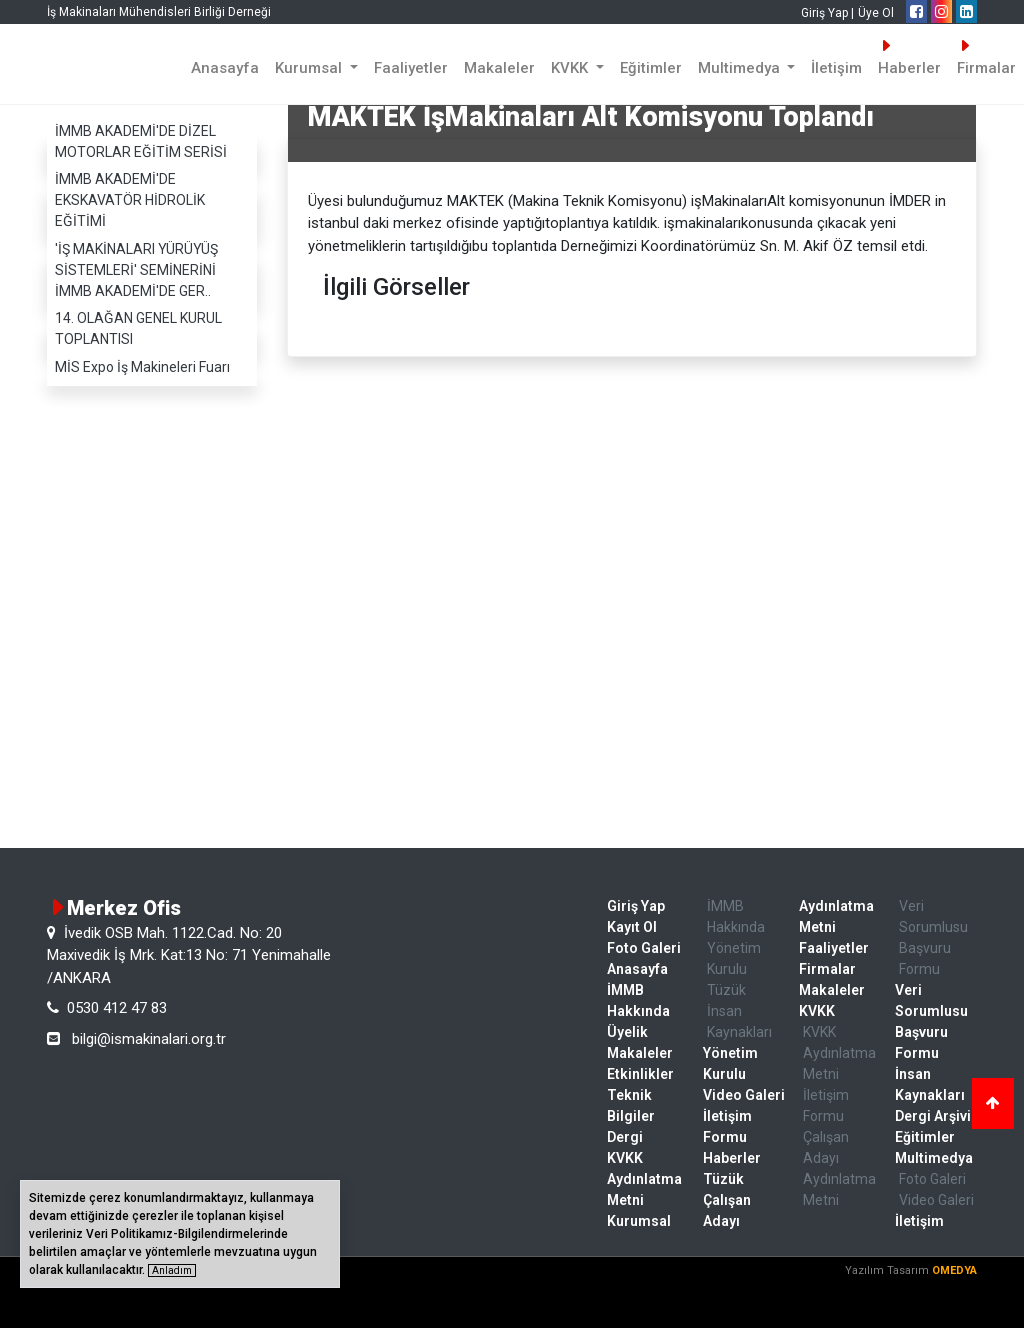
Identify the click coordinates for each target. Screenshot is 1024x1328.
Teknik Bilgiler (631, 1105)
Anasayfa (225, 68)
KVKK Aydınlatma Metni (644, 1179)
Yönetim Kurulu (734, 958)
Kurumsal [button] (310, 68)
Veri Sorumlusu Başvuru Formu (933, 937)
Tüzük (726, 990)
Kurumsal (639, 1221)
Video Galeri (744, 1095)
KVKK (817, 1011)
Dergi (625, 1137)
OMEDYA (954, 1270)
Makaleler (499, 68)
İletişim (836, 68)
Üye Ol (876, 13)
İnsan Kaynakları (739, 1021)
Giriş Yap (636, 906)
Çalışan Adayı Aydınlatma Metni (839, 1168)
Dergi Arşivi (933, 1116)
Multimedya (934, 1158)
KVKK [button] (571, 68)
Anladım (172, 1270)
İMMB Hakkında (638, 1000)
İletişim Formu (727, 1126)
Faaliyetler (411, 68)
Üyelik (627, 1032)
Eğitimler (651, 68)
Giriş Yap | (827, 13)
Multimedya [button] (741, 68)
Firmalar (827, 969)
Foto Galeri (644, 948)
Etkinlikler (640, 1074)
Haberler (909, 57)
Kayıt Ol (632, 927)
